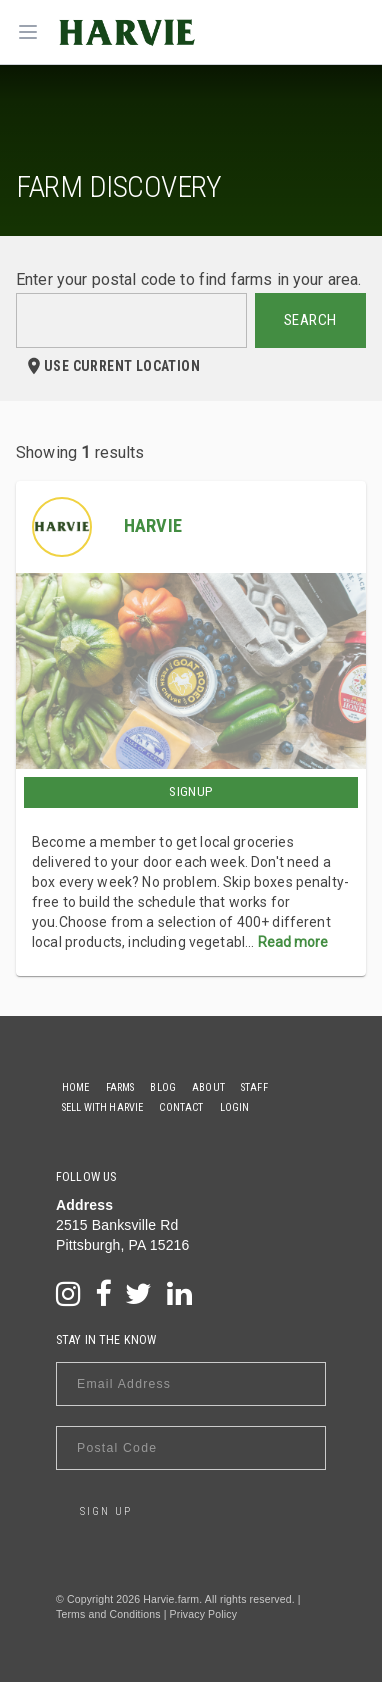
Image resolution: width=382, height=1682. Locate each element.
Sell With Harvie (102, 1107)
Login (235, 1107)
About (208, 1087)
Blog (163, 1087)
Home (76, 1087)
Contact (181, 1107)
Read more (293, 942)
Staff (254, 1087)
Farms (120, 1087)
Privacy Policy (203, 1614)
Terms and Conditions (108, 1614)
